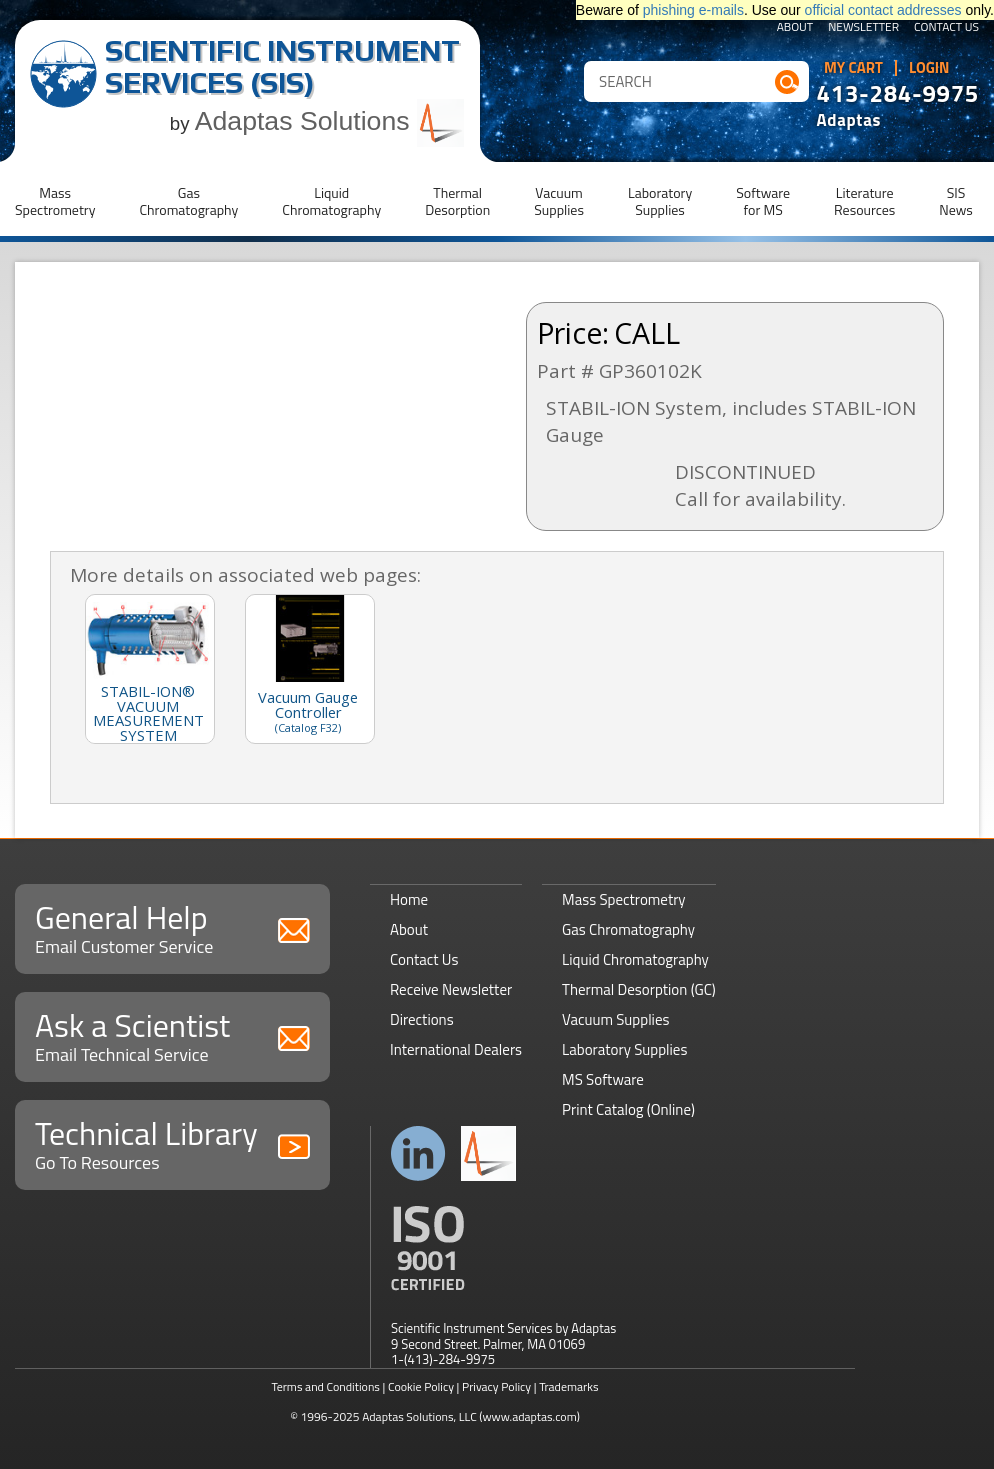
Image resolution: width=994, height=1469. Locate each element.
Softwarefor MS (763, 201)
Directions (422, 1019)
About (795, 28)
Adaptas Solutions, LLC (419, 1416)
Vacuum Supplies (615, 1019)
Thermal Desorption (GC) (639, 989)
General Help (172, 926)
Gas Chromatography (628, 929)
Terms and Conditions (325, 1386)
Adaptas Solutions (330, 121)
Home (409, 899)
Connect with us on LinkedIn (418, 1153)
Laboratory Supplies (624, 1049)
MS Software (603, 1079)
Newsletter (863, 28)
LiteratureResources (864, 201)
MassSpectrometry (55, 201)
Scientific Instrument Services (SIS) (282, 66)
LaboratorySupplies (660, 201)
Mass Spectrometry (624, 899)
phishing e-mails (693, 10)
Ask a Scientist (172, 1034)
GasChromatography (188, 201)
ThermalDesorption (457, 201)
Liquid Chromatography (635, 959)
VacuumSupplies (559, 201)
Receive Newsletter (451, 989)
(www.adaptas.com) (529, 1416)
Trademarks (568, 1386)
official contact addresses (883, 10)
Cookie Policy (421, 1386)
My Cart (853, 68)
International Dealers (456, 1049)
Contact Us (946, 28)
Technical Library (172, 1142)
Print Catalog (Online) (628, 1109)
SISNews (956, 201)
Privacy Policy (496, 1386)
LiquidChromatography (331, 201)
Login (929, 68)
